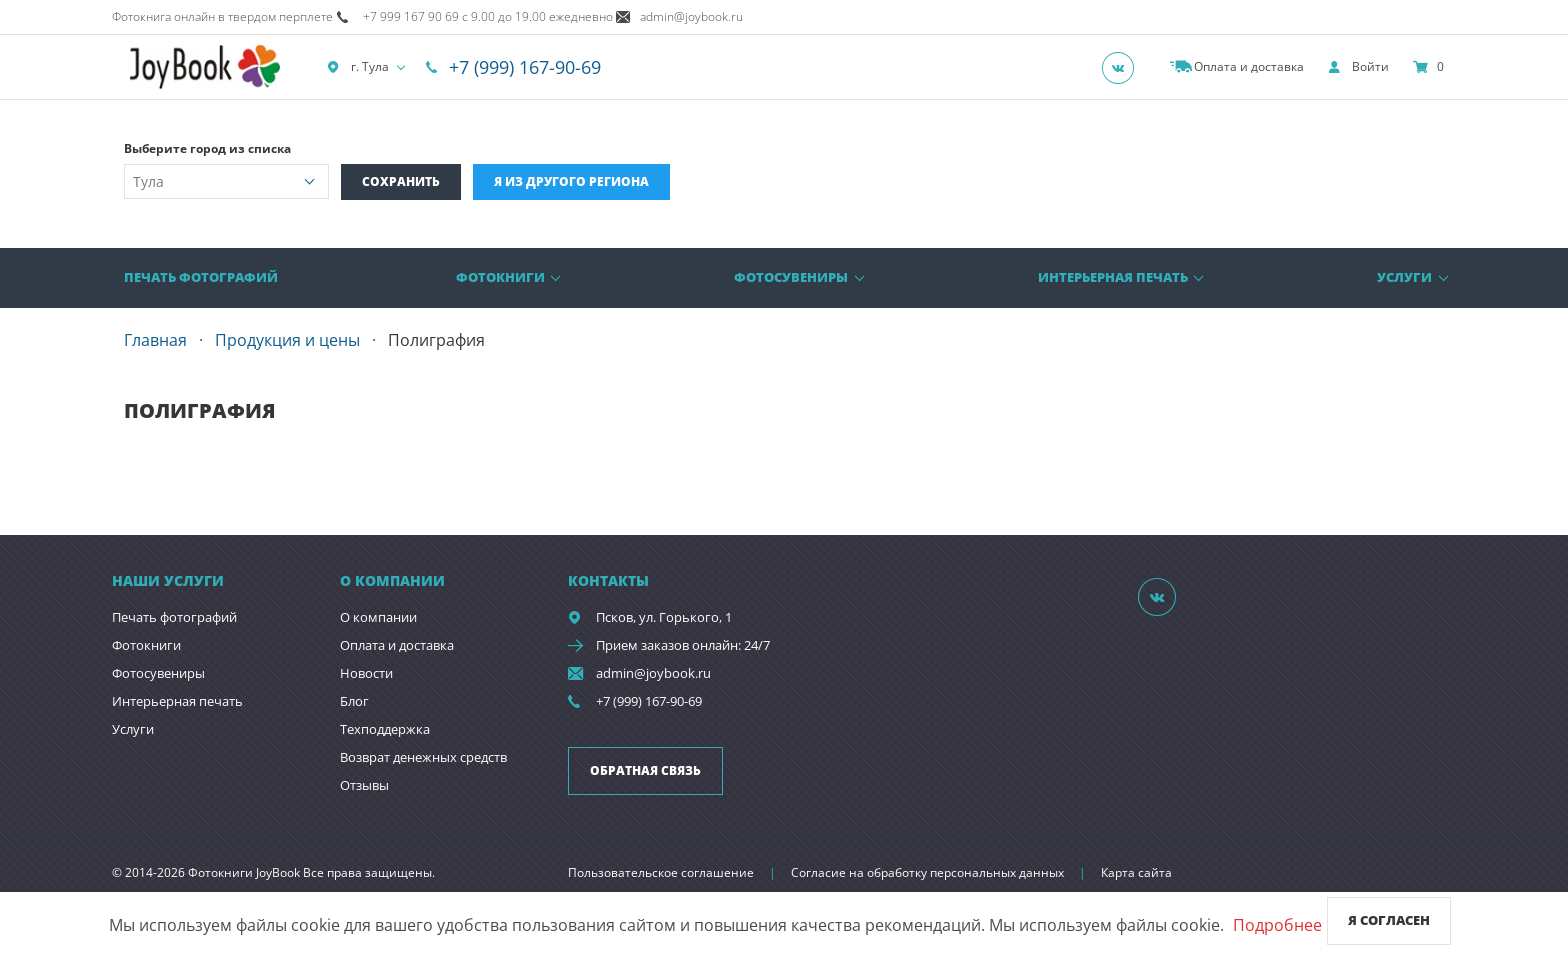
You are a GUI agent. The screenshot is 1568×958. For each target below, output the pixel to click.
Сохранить (401, 181)
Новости (366, 673)
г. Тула (358, 67)
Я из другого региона (571, 181)
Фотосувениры (791, 277)
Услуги (1404, 277)
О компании (378, 617)
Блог (354, 701)
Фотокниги (500, 277)
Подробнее (1277, 925)
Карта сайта (1136, 872)
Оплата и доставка (397, 645)
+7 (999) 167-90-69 (525, 67)
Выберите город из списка (207, 148)
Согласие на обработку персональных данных (927, 872)
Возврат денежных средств (423, 757)
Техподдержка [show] (385, 729)
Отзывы (364, 785)
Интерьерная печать (1113, 277)
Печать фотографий (201, 277)
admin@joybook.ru (653, 673)
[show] (1358, 67)
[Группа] (1124, 67)
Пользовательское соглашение (661, 872)
